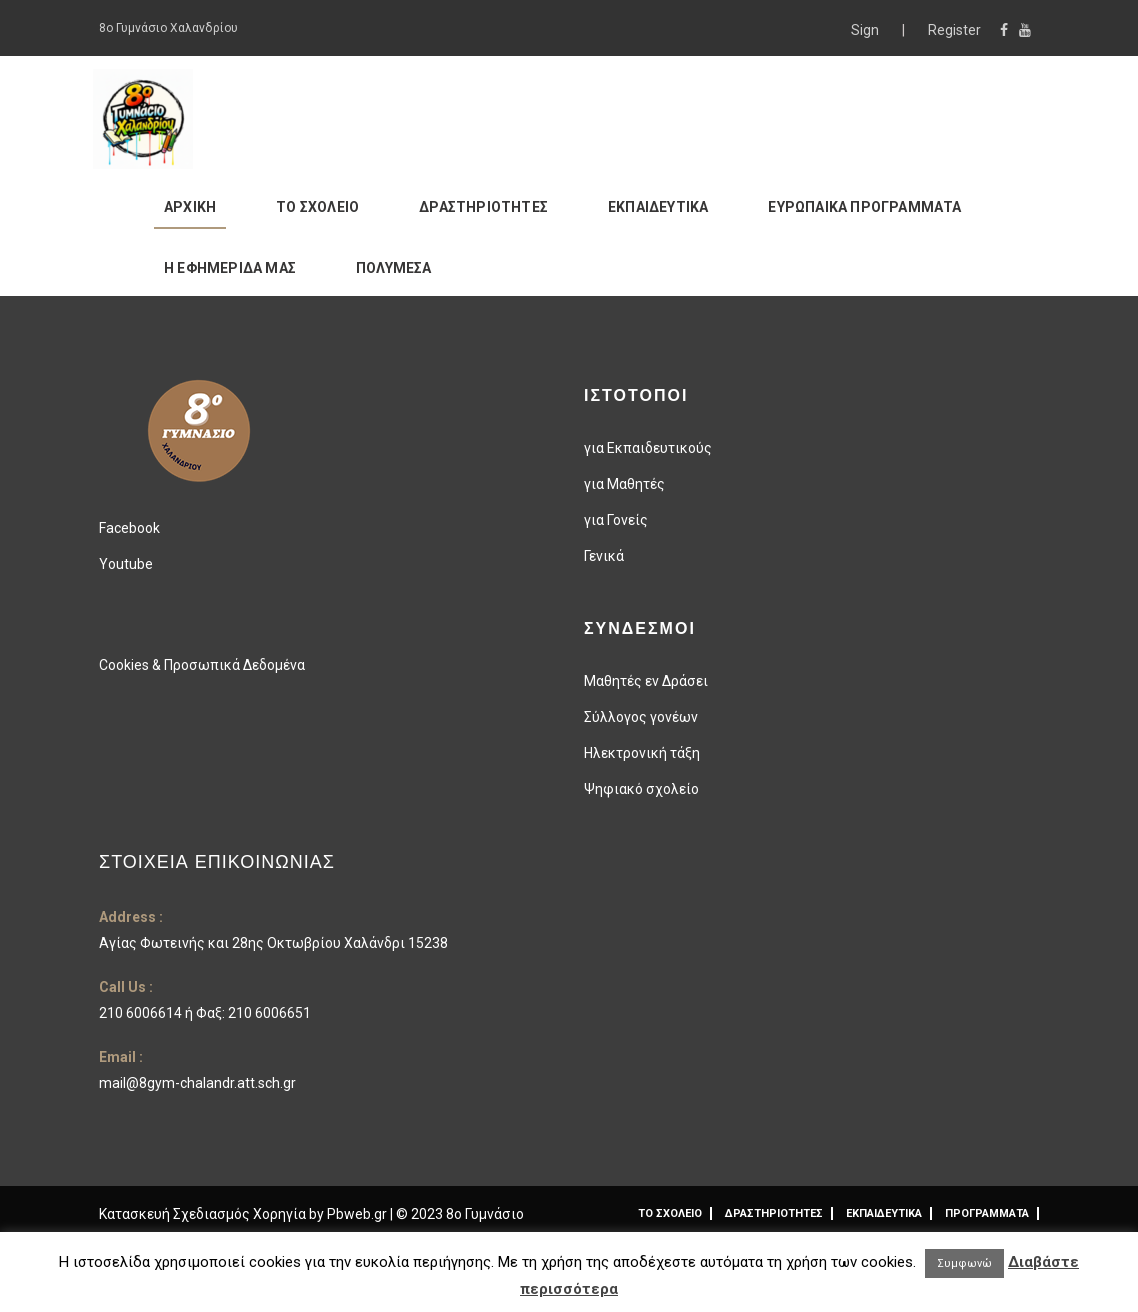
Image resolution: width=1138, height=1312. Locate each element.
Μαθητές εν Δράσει (646, 681)
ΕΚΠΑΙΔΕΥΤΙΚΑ (658, 207)
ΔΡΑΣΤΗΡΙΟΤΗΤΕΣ (483, 207)
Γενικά (604, 556)
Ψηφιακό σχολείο (641, 789)
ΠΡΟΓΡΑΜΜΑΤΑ (987, 1213)
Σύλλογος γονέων (641, 717)
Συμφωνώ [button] (964, 1263)
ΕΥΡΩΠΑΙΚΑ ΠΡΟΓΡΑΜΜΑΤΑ (864, 207)
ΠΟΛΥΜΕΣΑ (394, 268)
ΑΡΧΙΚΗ (190, 207)
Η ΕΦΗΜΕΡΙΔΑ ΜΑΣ (230, 268)
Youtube (126, 564)
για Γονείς (616, 520)
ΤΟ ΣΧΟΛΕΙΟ (317, 207)
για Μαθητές (624, 484)
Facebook (129, 528)
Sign (866, 30)
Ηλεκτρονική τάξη (642, 753)
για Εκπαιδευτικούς (648, 448)
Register (954, 30)
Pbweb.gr (358, 1214)
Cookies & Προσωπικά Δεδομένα (202, 665)
